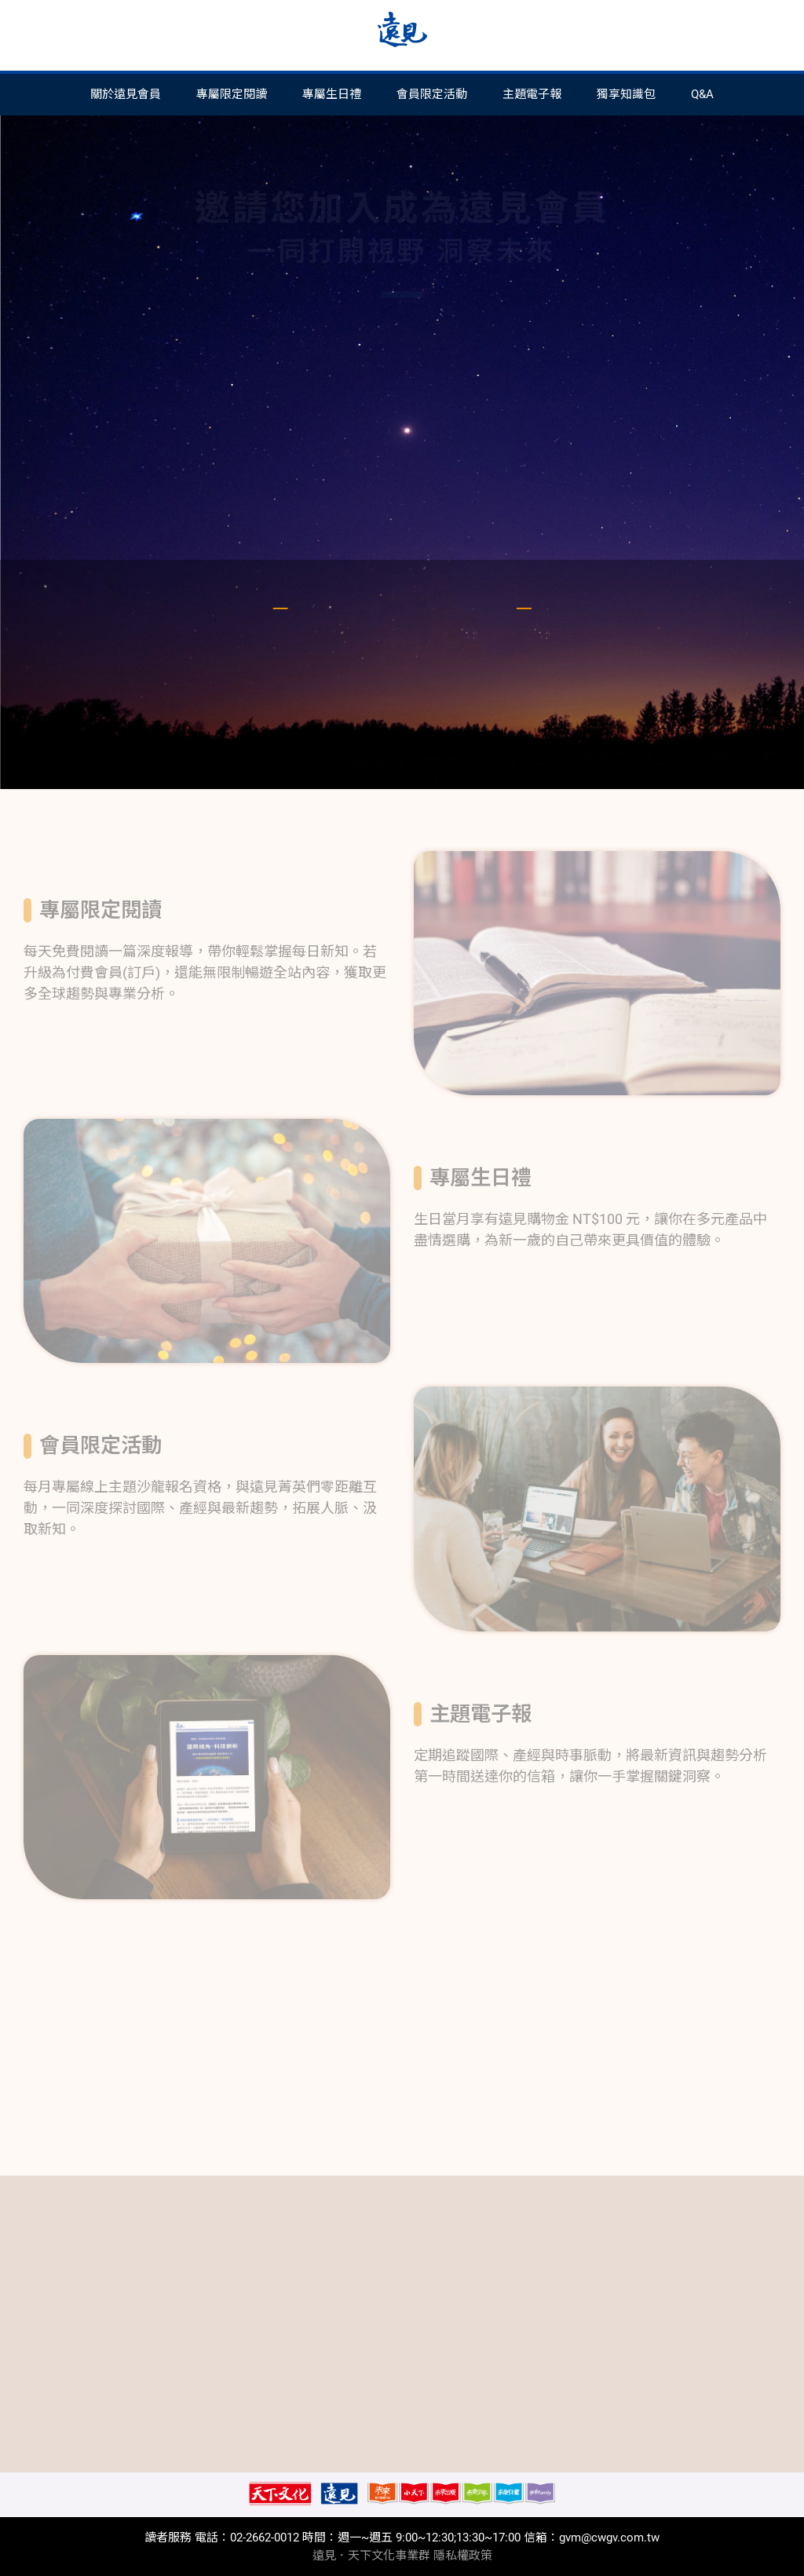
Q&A (702, 94)
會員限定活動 (432, 94)
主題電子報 (531, 94)
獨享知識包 (626, 94)
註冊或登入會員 (402, 502)
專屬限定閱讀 (231, 94)
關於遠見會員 (125, 94)
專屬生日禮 (331, 94)
